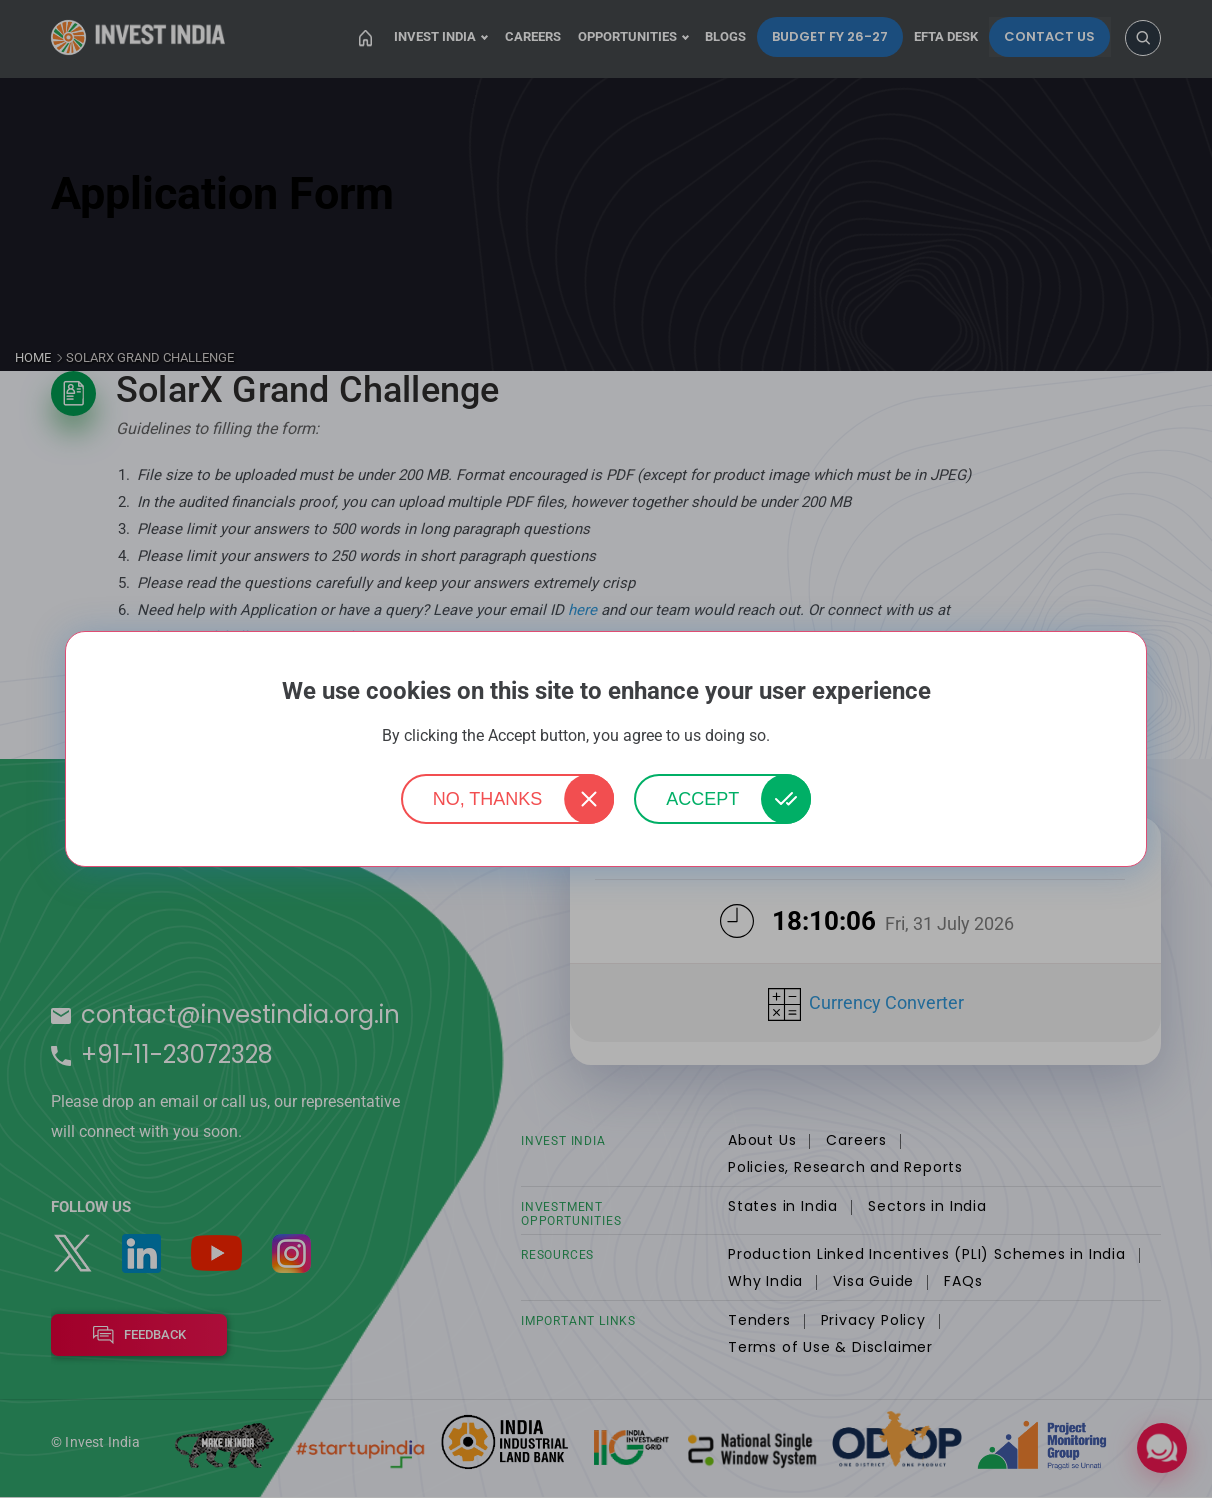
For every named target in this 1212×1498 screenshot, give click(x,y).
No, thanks (488, 799)
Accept (702, 799)
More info (802, 736)
